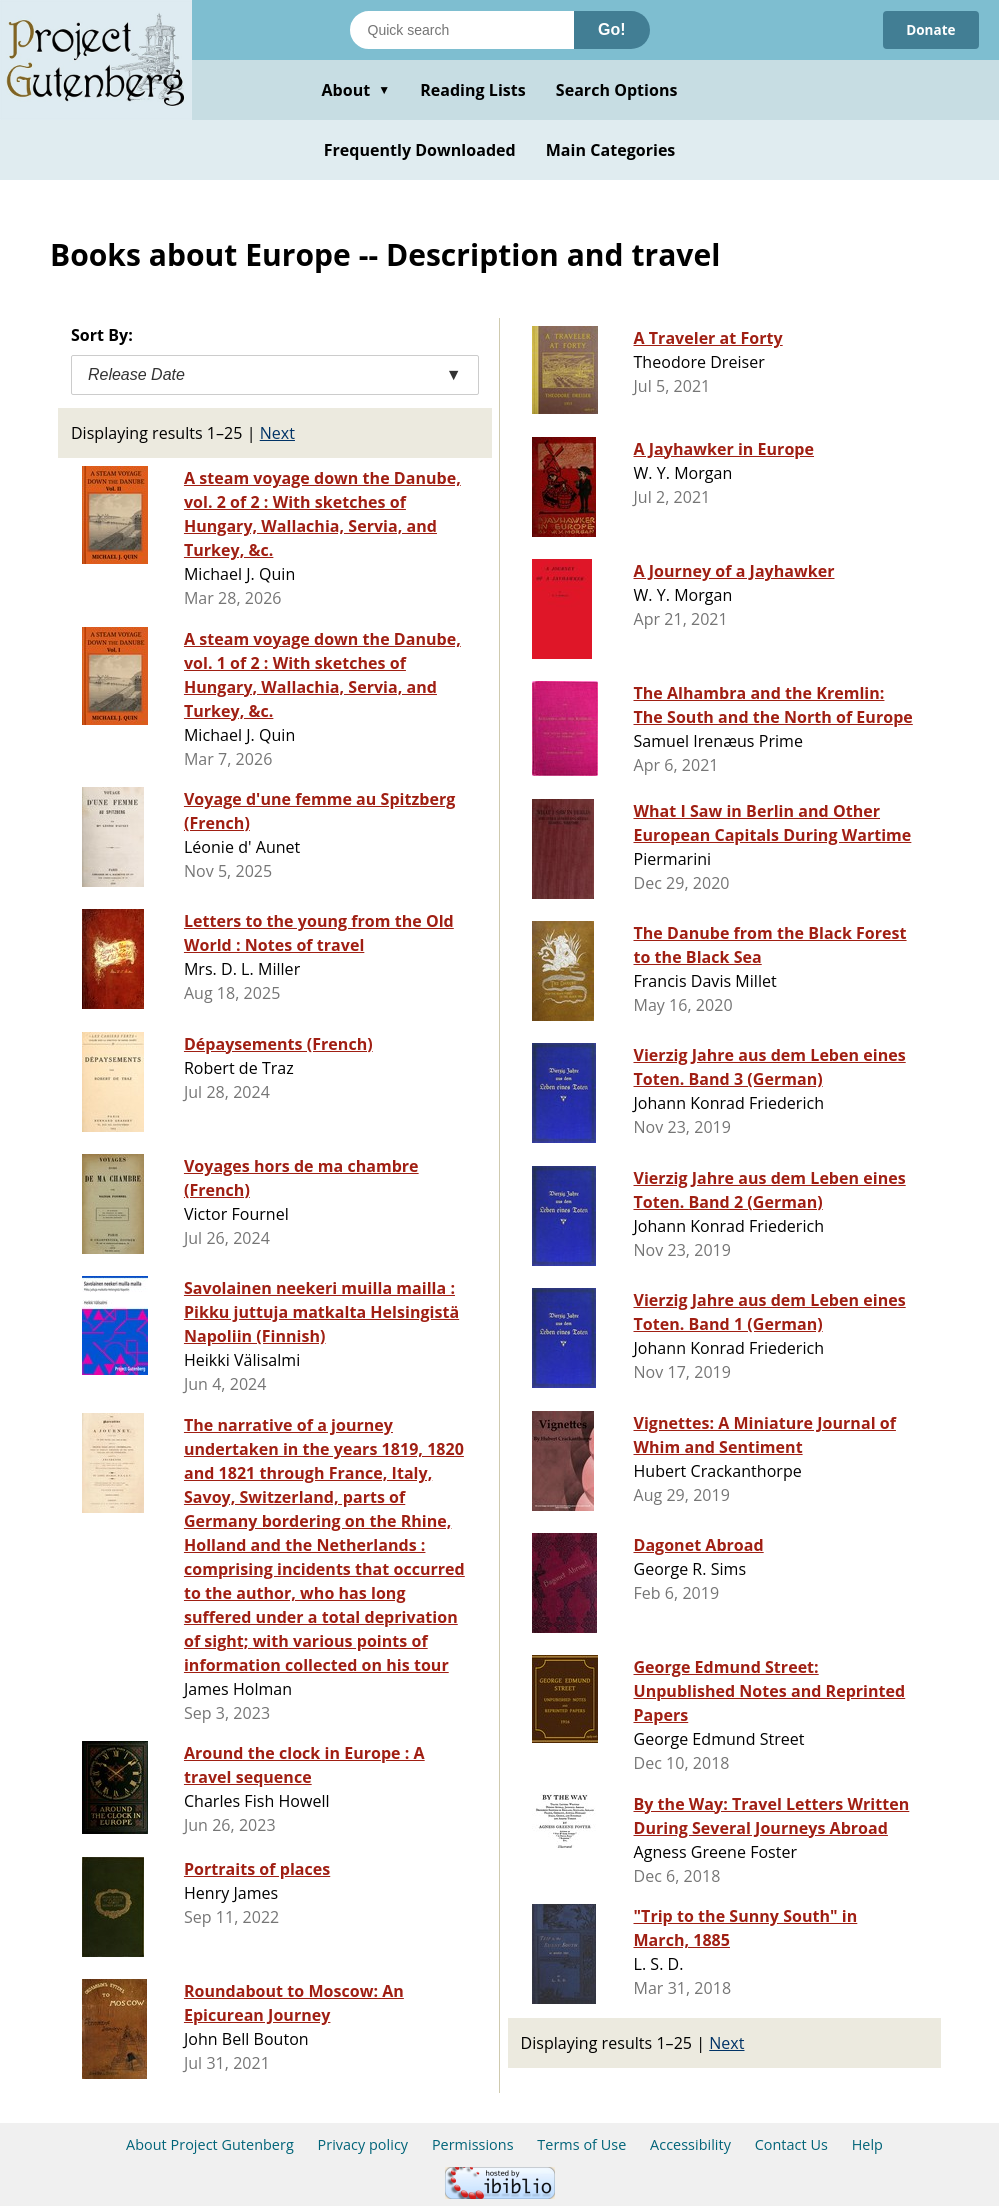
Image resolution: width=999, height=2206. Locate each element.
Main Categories (611, 150)
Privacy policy (363, 2144)
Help (867, 2144)
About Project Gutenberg (210, 2144)
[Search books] (462, 30)
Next (277, 433)
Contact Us (791, 2144)
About (355, 90)
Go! (612, 29)
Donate (929, 29)
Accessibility (690, 2144)
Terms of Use (581, 2144)
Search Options (617, 90)
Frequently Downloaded (420, 150)
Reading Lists (473, 90)
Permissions (473, 2144)
